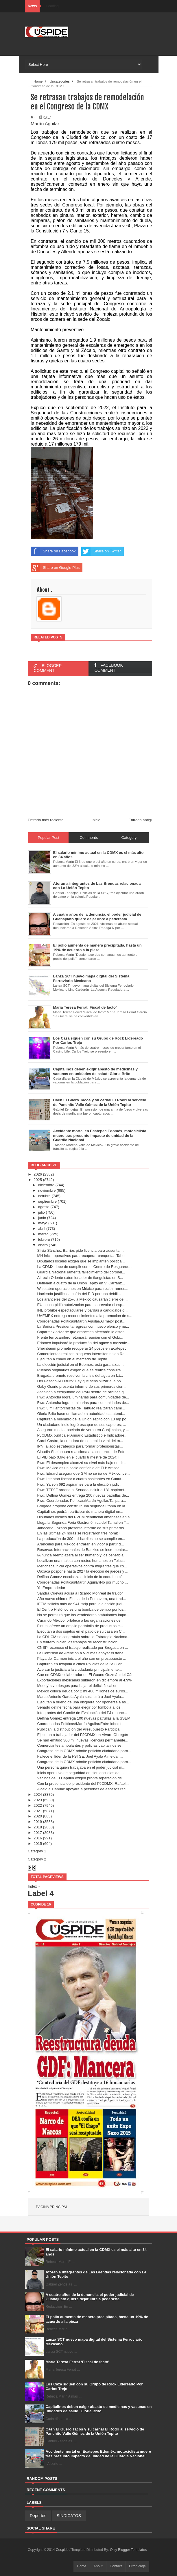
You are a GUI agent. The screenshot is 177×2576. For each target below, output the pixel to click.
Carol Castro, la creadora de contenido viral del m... (80, 1441)
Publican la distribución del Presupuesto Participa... (80, 1729)
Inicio (96, 820)
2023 (38, 1800)
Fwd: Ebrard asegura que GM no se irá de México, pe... (83, 1473)
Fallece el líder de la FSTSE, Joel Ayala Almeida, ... (80, 1756)
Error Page (137, 2566)
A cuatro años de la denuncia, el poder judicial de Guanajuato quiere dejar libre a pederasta (90, 2296)
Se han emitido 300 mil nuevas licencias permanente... (82, 1740)
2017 (38, 1832)
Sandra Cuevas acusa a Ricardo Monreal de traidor (80, 1593)
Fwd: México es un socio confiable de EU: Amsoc (78, 1468)
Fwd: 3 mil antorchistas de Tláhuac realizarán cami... (81, 1408)
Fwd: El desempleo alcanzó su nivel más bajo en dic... (82, 1463)
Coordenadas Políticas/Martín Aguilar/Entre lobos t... (80, 1724)
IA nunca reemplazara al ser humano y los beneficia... (81, 1555)
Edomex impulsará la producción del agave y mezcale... (83, 1343)
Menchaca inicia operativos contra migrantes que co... (82, 1566)
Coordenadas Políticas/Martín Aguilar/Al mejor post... (81, 1321)
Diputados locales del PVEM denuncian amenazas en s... (84, 1517)
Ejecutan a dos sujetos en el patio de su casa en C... (81, 1631)
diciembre (46, 1185)
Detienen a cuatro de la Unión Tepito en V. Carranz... (81, 1283)
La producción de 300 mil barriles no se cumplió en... (81, 1538)
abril (41, 1228)
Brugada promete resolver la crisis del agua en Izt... (80, 1375)
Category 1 (37, 1851)
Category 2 (37, 1859)
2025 (38, 1180)
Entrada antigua (141, 820)
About (97, 2566)
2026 (38, 1174)
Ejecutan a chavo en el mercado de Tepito (72, 1359)
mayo (42, 1223)
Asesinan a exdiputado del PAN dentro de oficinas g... (82, 1392)
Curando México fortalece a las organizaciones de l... (81, 1620)
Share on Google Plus (55, 567)
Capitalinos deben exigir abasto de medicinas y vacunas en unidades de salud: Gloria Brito (99, 2408)
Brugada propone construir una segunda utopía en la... (82, 1506)
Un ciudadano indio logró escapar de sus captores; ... (81, 1424)
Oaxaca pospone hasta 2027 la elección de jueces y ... (82, 1571)
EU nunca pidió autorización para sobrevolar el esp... (81, 1305)
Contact (116, 2566)
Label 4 (41, 1893)
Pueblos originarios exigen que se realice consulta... (80, 1370)
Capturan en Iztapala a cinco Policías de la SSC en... (81, 1664)
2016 (38, 1838)
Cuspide (62, 2550)
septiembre (47, 1201)
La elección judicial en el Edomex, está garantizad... (80, 1364)
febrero (44, 1239)
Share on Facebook (53, 551)
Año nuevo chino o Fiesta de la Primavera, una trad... (81, 1599)
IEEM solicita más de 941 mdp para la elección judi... (81, 1604)
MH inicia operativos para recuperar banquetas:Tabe (80, 1255)
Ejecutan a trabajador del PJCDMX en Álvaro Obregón (82, 1735)
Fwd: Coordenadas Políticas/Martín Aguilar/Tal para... (81, 1500)
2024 (38, 1794)
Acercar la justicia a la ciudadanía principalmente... (79, 1669)
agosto (43, 1207)
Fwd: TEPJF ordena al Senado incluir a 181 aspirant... (82, 1490)
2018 (38, 1827)
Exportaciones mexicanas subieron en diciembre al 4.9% (84, 1680)
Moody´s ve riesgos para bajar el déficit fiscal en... (78, 1685)
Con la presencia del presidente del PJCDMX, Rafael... (83, 1783)
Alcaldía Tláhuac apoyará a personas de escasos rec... (82, 1789)
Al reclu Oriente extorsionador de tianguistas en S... (80, 1277)
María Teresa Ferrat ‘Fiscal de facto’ (77, 2362)
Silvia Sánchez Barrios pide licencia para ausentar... (80, 1250)
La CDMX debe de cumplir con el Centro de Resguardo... (84, 1266)
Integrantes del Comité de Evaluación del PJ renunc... (82, 1713)
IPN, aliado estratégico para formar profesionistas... (80, 1446)
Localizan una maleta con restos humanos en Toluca (81, 1560)
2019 (38, 1821)
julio (41, 1212)
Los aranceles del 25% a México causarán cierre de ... (82, 1299)
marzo (43, 1234)
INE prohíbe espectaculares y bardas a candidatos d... (82, 1310)
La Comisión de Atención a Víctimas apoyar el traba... (81, 1653)
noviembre (47, 1190)
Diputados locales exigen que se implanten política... (81, 1261)
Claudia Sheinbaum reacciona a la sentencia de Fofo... (82, 1452)
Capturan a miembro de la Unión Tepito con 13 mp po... (83, 1419)
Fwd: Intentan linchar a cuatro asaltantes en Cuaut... (80, 1479)
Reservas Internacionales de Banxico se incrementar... (82, 1549)
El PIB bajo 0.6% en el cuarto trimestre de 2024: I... (80, 1457)
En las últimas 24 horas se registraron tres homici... (80, 1533)
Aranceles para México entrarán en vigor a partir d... (80, 1544)
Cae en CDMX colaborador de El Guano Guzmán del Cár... (86, 1674)
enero (43, 1245)
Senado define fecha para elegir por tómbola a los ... (80, 1707)
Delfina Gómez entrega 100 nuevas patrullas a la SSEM (83, 1718)
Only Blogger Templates (128, 2550)
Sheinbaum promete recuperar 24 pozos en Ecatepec (81, 1348)
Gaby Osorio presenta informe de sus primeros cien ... (82, 1386)
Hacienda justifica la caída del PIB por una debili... (79, 1294)
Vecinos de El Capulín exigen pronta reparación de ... (81, 1778)
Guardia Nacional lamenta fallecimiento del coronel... (81, 1272)
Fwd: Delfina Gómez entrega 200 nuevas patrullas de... (83, 1495)
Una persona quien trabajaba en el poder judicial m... (81, 1767)
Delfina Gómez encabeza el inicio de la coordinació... (81, 1577)
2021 (38, 1811)
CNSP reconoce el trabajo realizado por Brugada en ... (82, 1647)
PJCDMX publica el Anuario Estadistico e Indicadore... (82, 1435)
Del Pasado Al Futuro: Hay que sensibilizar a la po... (80, 1381)
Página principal (52, 2207)
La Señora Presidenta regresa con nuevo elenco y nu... (83, 1326)
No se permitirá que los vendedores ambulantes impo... (83, 1615)
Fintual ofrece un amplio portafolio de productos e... (80, 1626)
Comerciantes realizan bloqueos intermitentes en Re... (82, 1354)
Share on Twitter (101, 551)
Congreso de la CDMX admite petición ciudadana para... (84, 1751)
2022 (38, 1805)
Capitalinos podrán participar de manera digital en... (80, 1511)
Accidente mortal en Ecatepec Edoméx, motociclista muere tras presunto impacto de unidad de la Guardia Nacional (98, 2453)
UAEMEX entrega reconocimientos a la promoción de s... (84, 1316)
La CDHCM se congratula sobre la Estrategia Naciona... (83, 1637)
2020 (38, 1816)
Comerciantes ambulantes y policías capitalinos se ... (81, 1745)
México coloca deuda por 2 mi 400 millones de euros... (82, 1691)
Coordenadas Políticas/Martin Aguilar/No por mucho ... (82, 1582)
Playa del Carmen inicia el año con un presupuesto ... (81, 1658)
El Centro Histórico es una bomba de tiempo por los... (81, 1609)
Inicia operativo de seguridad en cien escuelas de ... (80, 1773)
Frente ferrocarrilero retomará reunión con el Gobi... (80, 1337)
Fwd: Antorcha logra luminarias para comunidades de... (83, 1397)
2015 (38, 1843)
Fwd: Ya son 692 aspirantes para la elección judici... (80, 1484)
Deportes (38, 2515)
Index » (34, 1886)
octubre (44, 1196)
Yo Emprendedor (51, 1588)
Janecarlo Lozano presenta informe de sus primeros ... (82, 1528)
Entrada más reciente (46, 820)
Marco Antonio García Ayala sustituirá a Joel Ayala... (80, 1696)
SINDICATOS (69, 2515)
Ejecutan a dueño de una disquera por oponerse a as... (83, 1702)
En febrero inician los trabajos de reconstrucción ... (79, 1642)
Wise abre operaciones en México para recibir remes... (82, 1288)
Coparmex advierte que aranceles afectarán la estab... (82, 1332)
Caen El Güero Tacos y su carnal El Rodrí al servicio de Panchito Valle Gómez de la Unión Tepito (95, 2431)
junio (42, 1218)
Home (81, 2566)
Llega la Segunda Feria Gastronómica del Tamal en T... (83, 1522)
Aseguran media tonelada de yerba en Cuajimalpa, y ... (83, 1430)
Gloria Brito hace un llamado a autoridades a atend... (81, 1413)
